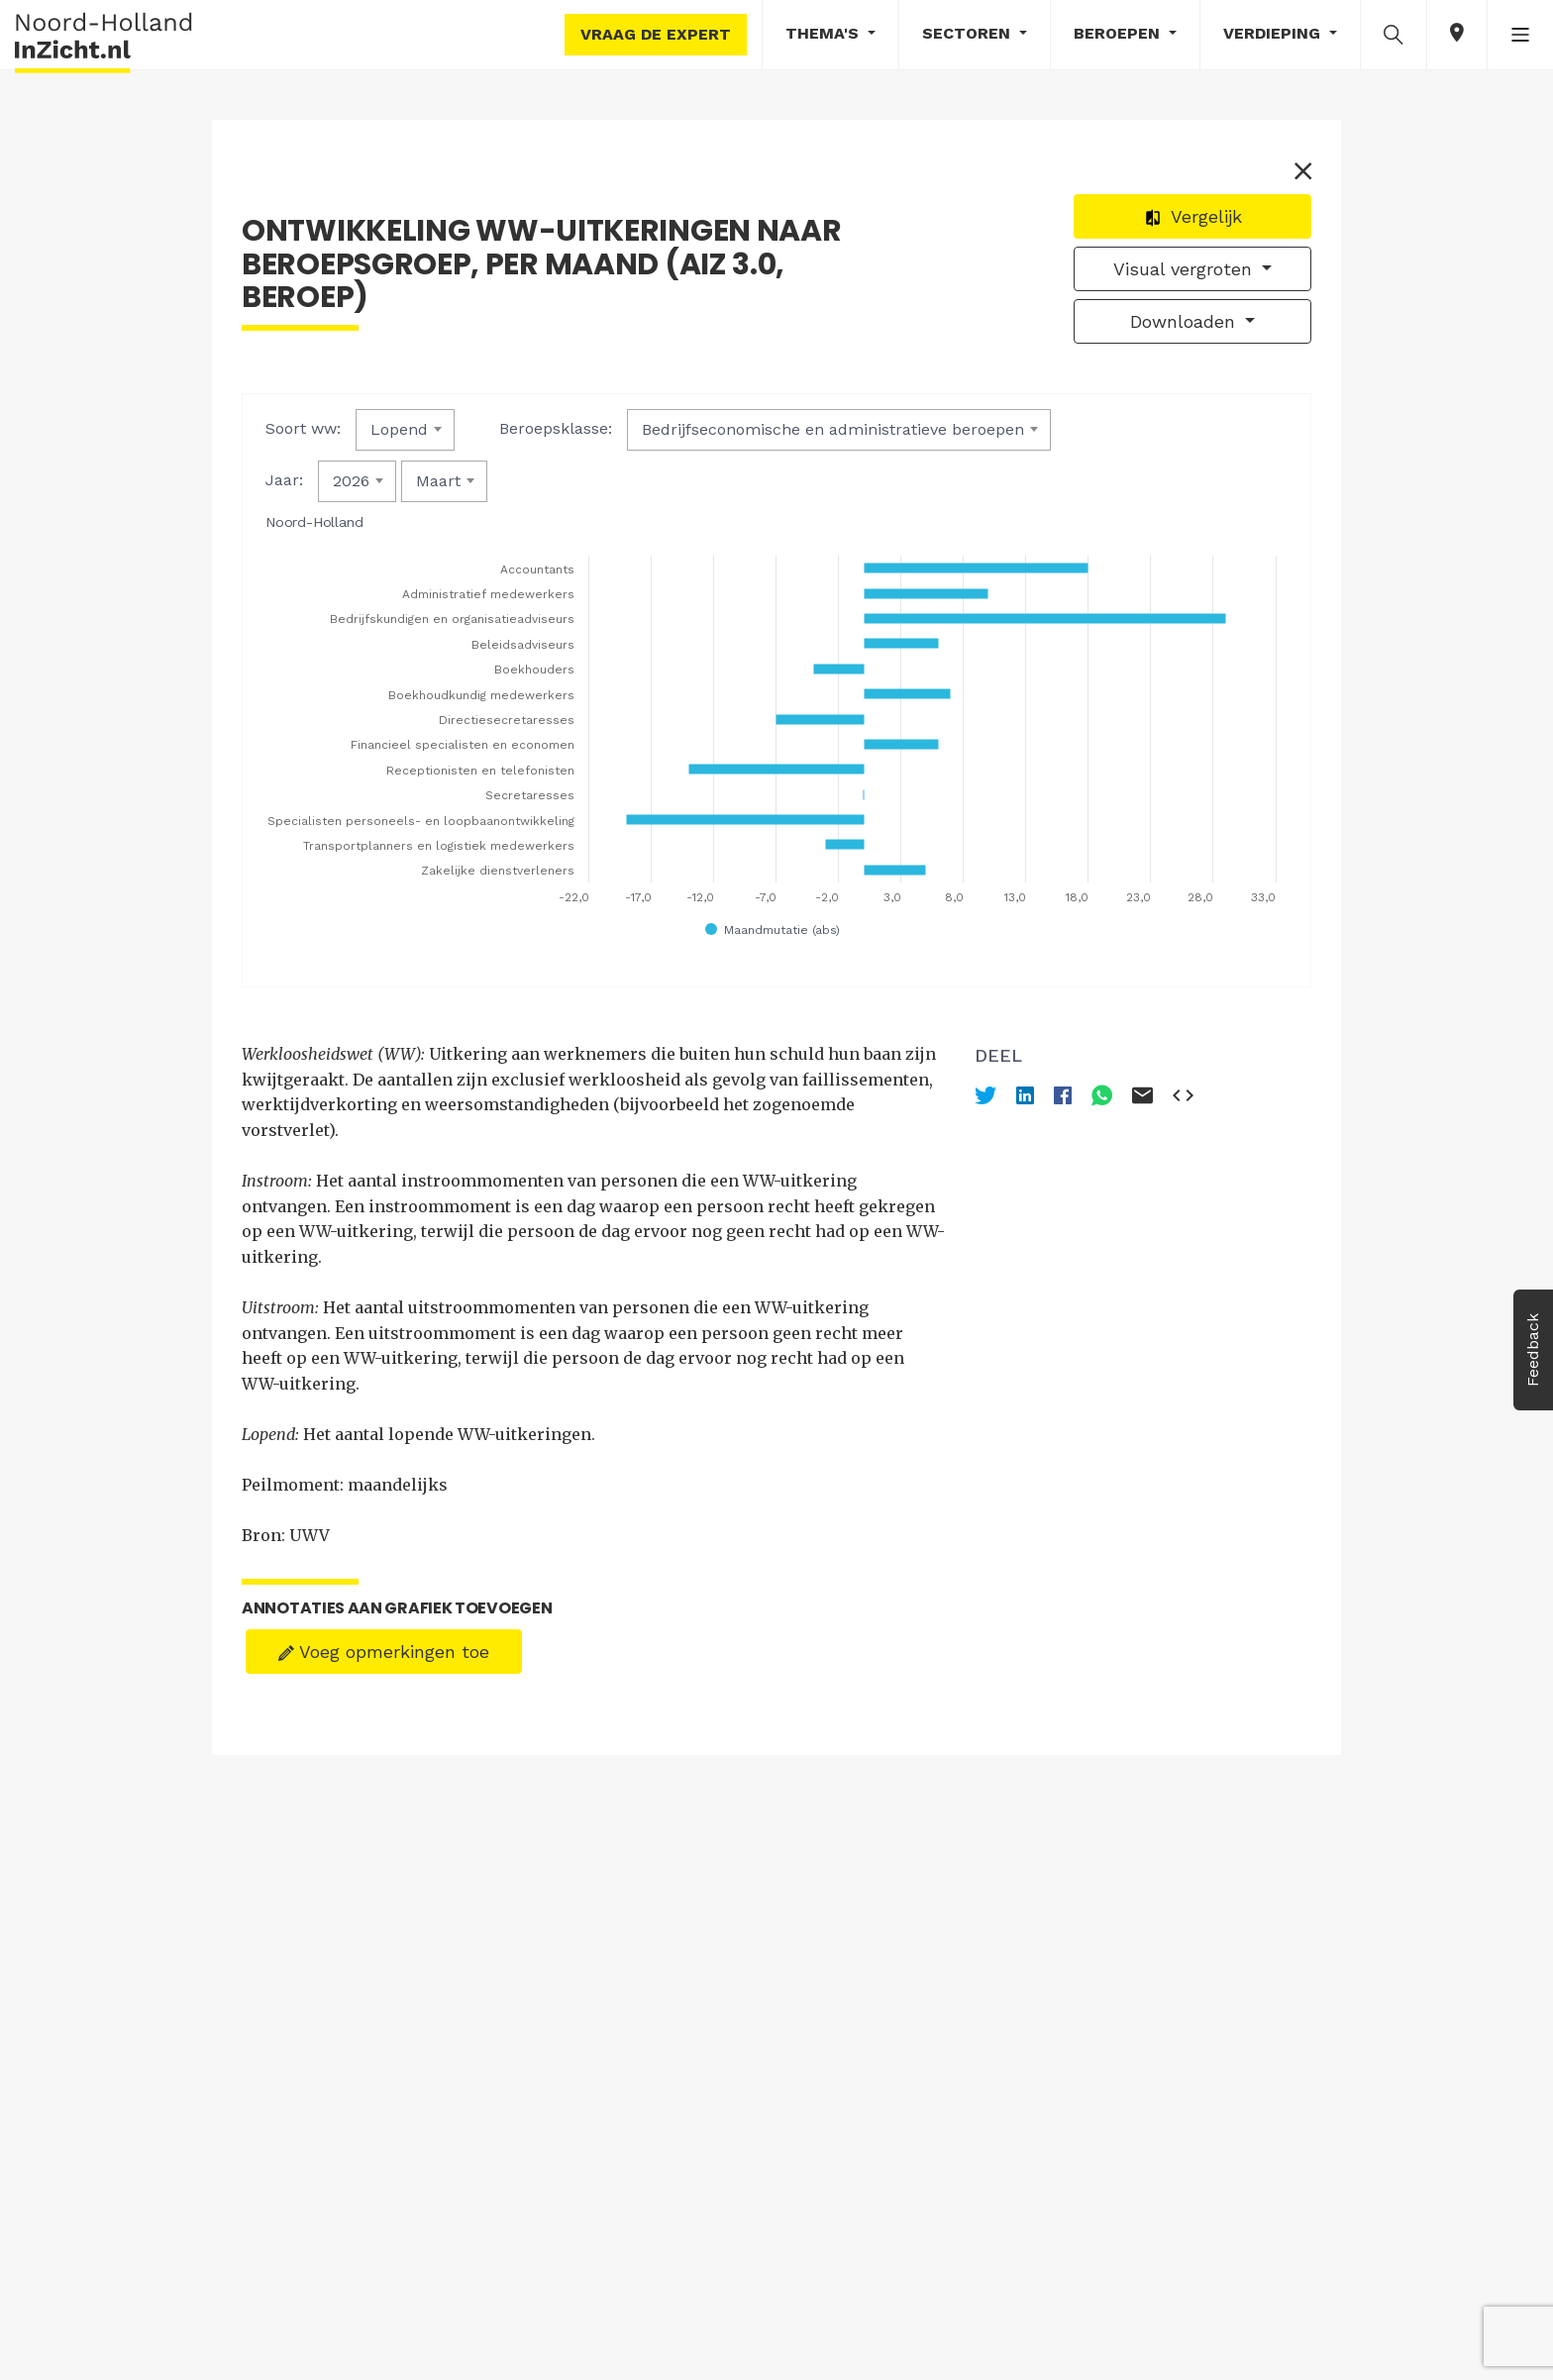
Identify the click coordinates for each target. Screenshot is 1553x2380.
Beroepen (1119, 33)
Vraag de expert (655, 34)
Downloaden (1185, 321)
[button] (1393, 34)
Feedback (1532, 1350)
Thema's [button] (824, 33)
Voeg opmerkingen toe (383, 1651)
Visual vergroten (1185, 269)
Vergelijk (1193, 216)
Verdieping (1274, 33)
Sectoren (968, 33)
